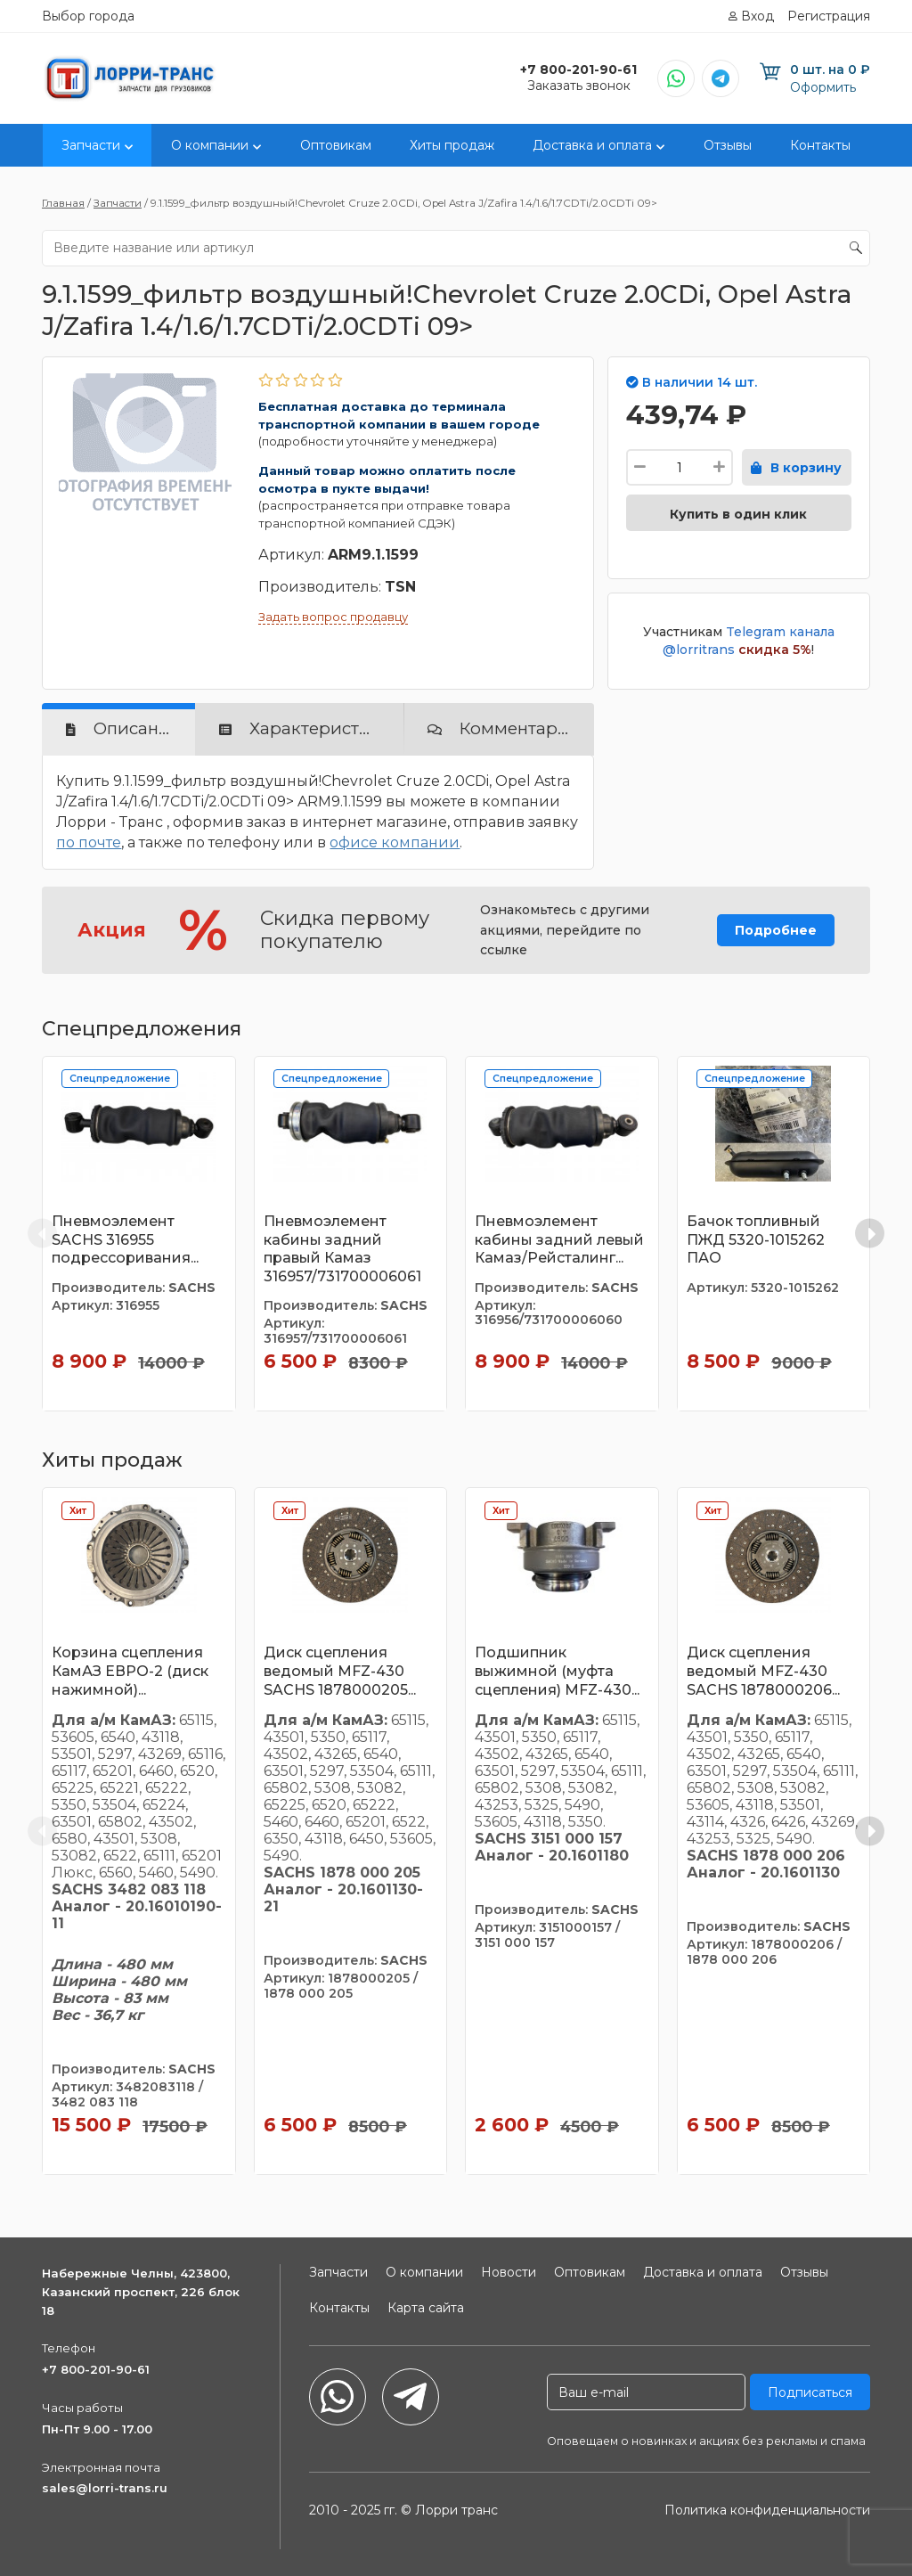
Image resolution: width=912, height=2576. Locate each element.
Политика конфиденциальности (767, 2510)
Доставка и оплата (592, 145)
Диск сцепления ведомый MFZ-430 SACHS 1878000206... (763, 1671)
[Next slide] (869, 1233)
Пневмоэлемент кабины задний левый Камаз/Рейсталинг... (559, 1240)
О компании (209, 145)
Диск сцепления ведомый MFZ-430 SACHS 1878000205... (340, 1671)
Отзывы (728, 145)
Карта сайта (425, 2308)
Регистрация (828, 16)
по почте (88, 842)
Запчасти (90, 145)
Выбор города (88, 16)
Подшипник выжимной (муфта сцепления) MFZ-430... (557, 1671)
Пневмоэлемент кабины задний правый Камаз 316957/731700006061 (342, 1249)
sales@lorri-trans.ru (104, 2488)
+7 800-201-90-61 (96, 2369)
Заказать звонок (579, 86)
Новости (508, 2272)
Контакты (820, 145)
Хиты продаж (452, 145)
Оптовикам (335, 145)
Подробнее (776, 930)
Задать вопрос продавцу (333, 616)
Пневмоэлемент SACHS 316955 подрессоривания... (125, 1240)
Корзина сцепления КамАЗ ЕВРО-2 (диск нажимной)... (130, 1671)
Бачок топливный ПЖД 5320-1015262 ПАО (756, 1240)
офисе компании (395, 842)
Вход (757, 16)
